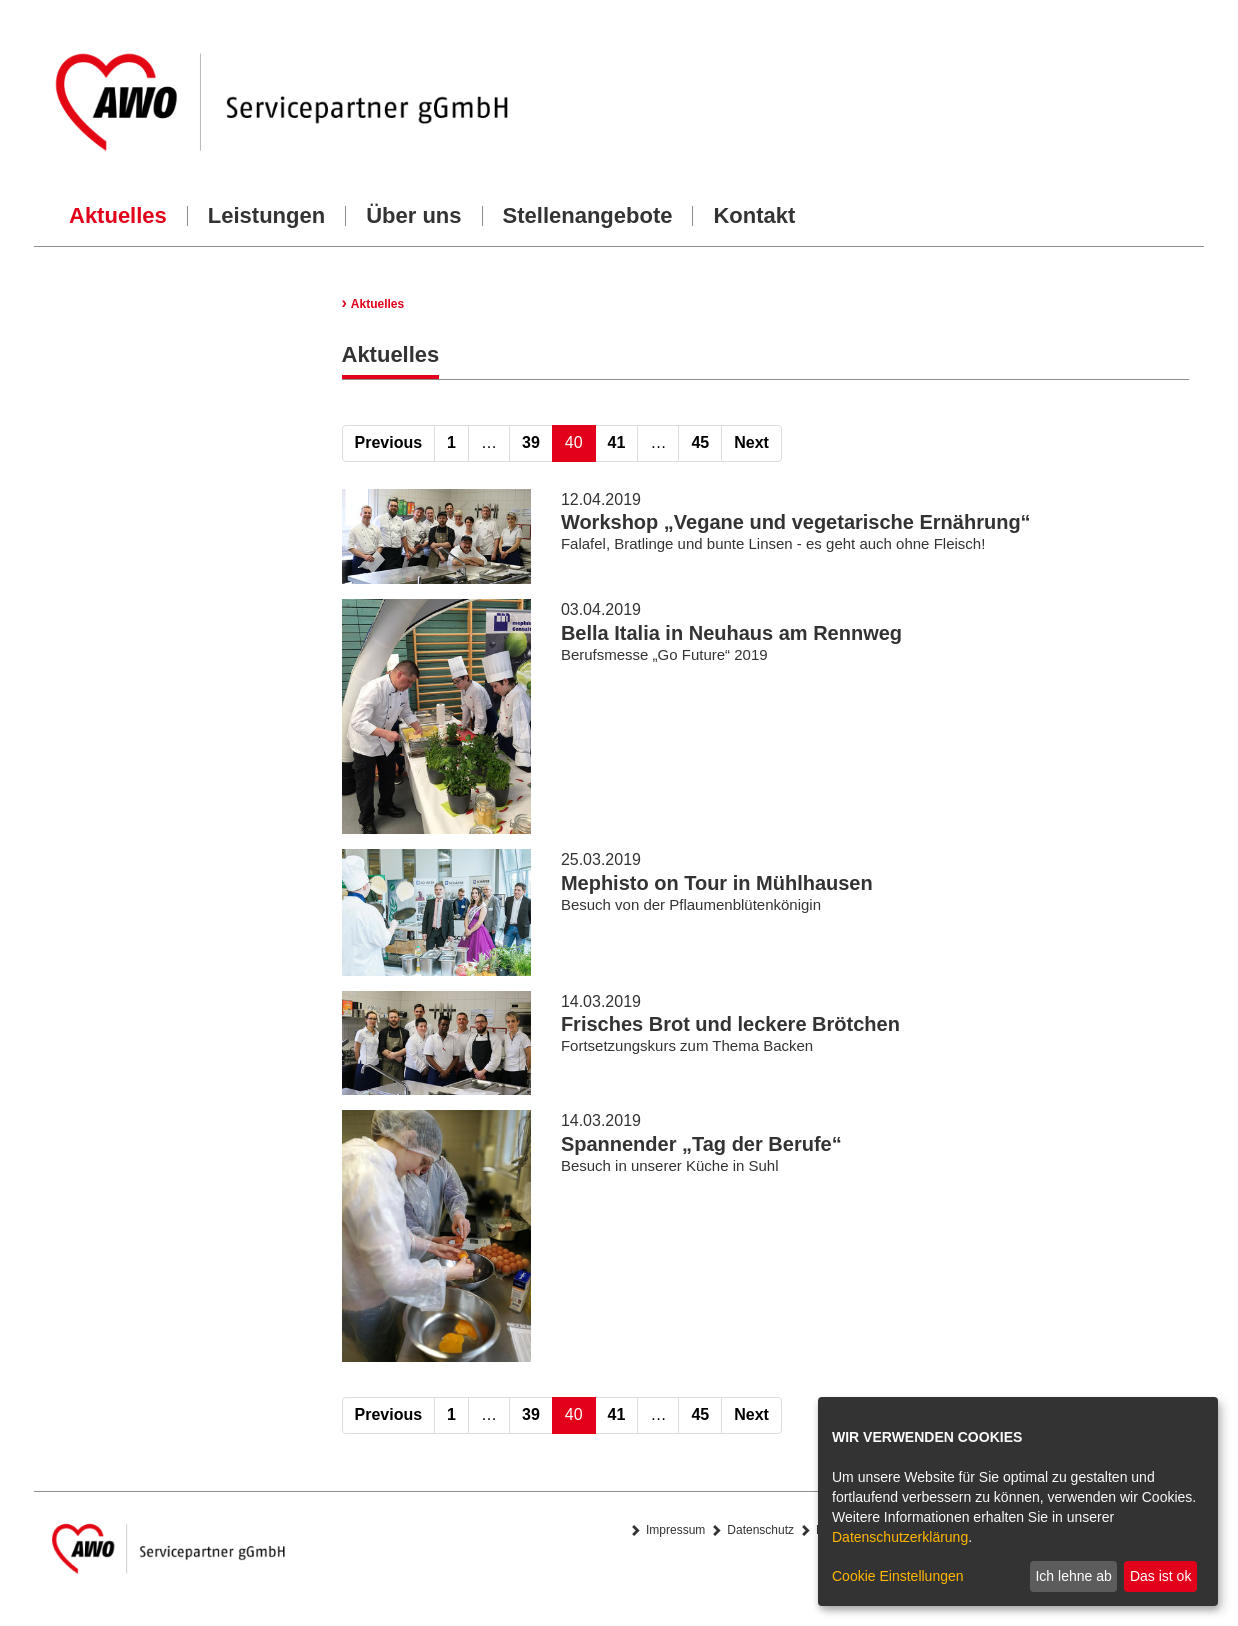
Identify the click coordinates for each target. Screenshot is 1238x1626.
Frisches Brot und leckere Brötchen (730, 1024)
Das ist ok (1160, 1576)
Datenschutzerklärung (900, 1537)
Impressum (675, 1530)
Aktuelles (118, 216)
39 (531, 442)
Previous (389, 442)
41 (617, 442)
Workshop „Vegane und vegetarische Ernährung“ (796, 522)
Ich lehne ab (1073, 1576)
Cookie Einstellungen (898, 1576)
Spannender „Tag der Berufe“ (701, 1144)
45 (700, 442)
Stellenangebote (588, 216)
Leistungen (266, 216)
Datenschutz (760, 1530)
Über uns (413, 216)
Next (751, 442)
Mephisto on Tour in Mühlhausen (717, 883)
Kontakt (754, 216)
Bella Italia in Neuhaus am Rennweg (731, 633)
